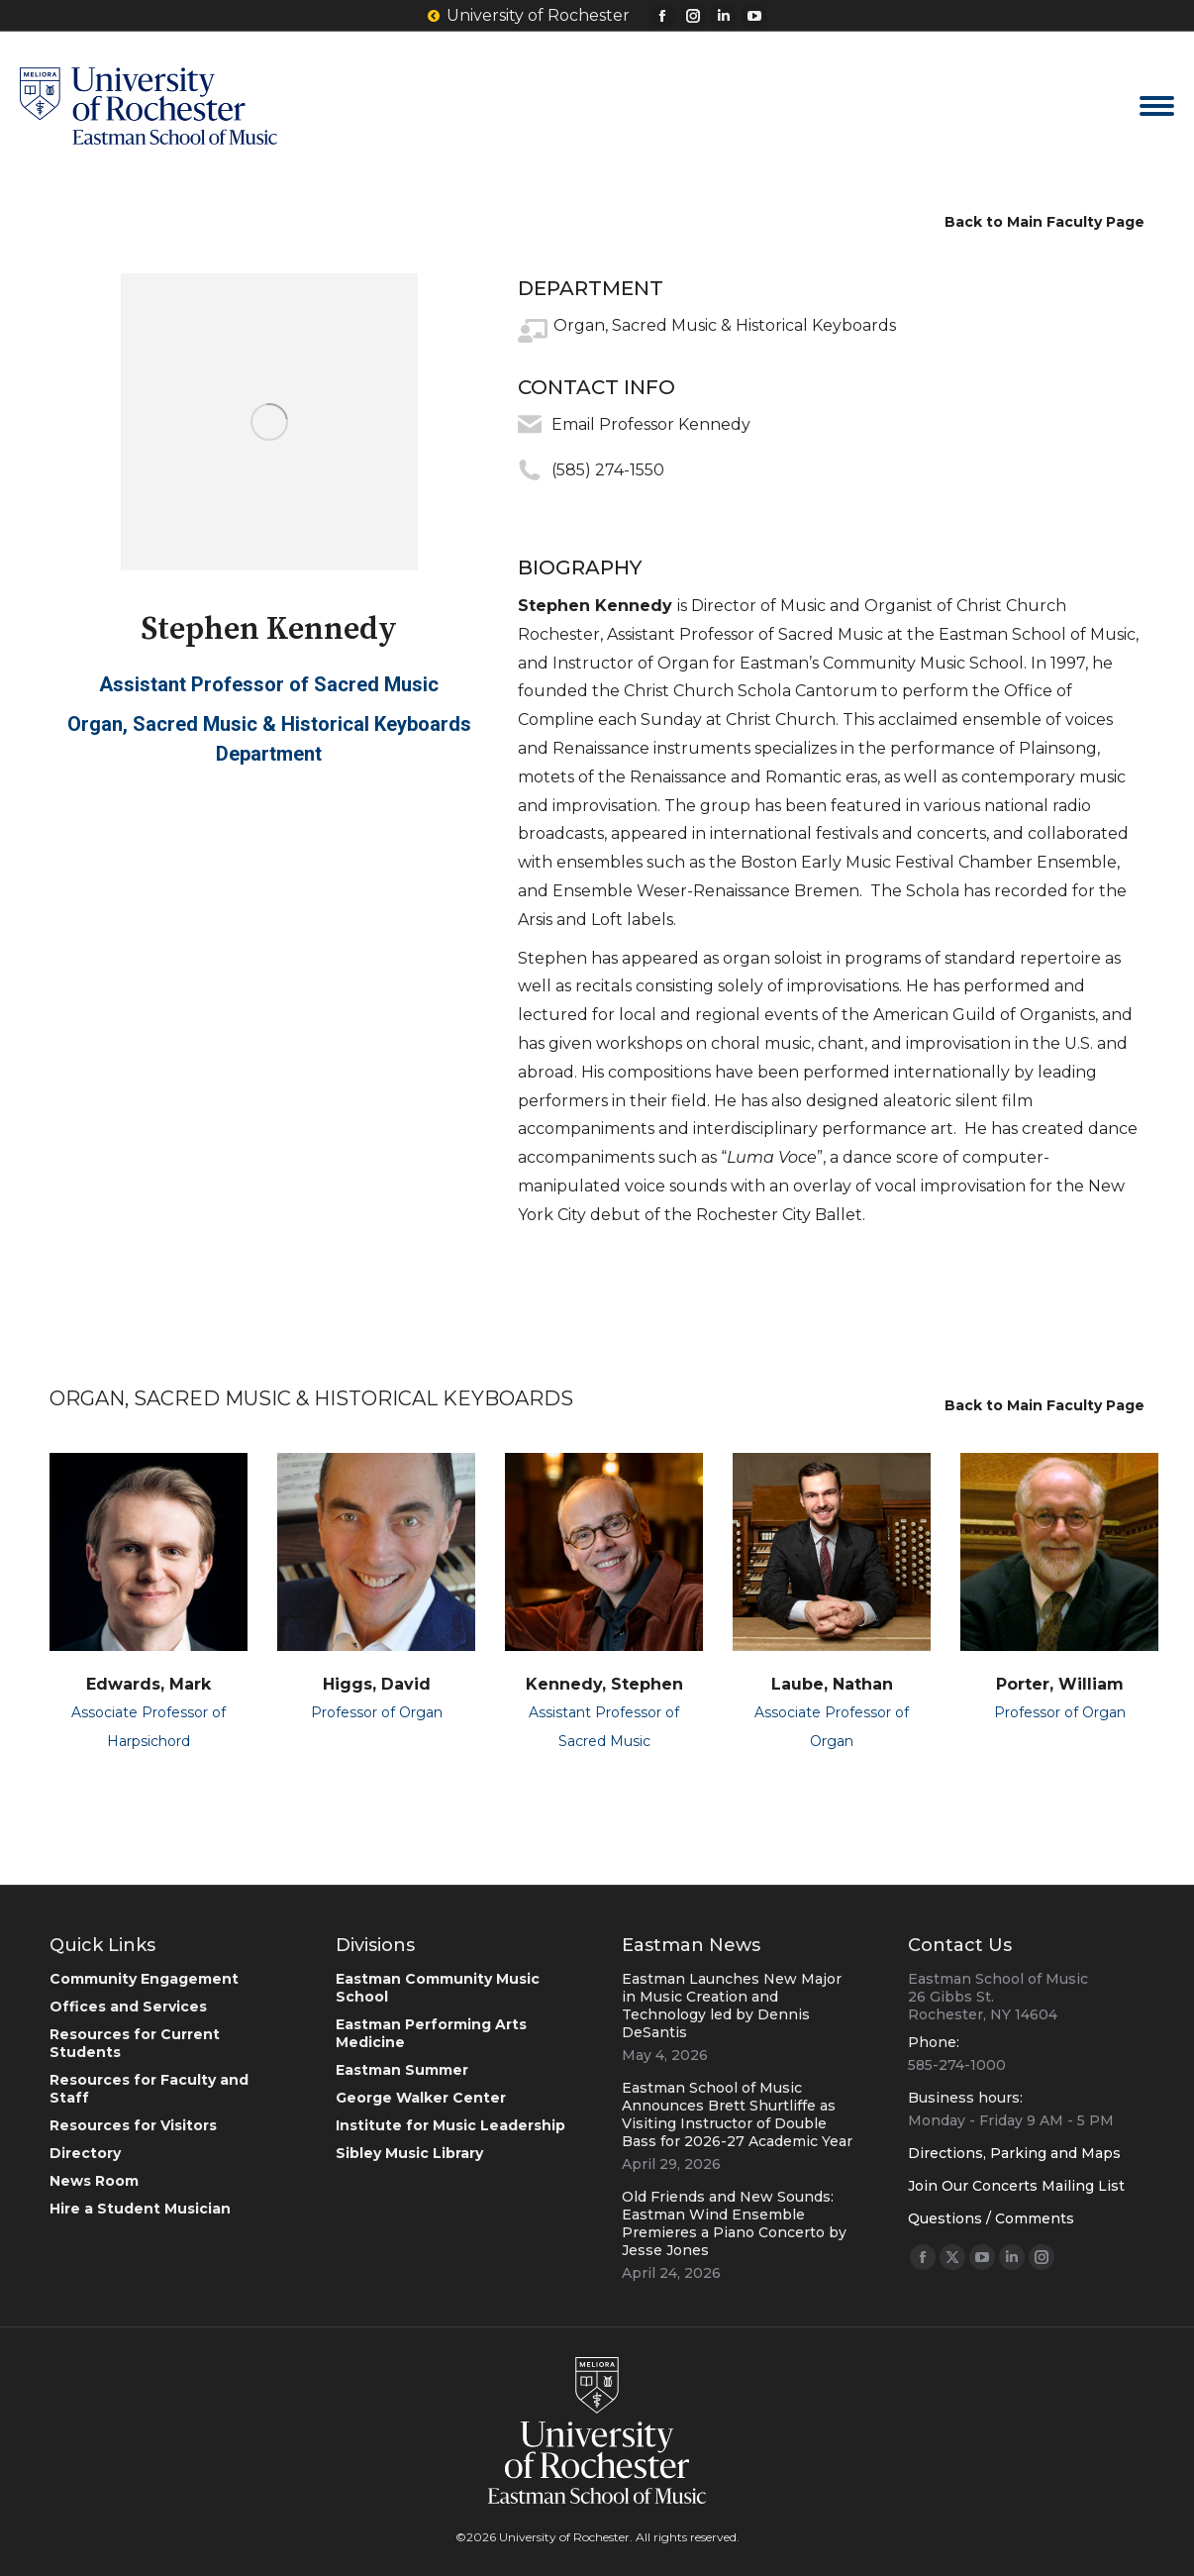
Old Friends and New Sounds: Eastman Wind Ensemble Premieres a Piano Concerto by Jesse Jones (734, 2223)
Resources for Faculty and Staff (149, 2089)
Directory (85, 2153)
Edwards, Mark (148, 1684)
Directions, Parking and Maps (1014, 2153)
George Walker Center (421, 2098)
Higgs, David (377, 1684)
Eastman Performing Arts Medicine (431, 2033)
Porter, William (1060, 1684)
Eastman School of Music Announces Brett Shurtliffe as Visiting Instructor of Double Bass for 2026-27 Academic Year (737, 2114)
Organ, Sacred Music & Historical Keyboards (724, 325)
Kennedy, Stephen (604, 1684)
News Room (94, 2181)
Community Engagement (144, 1979)
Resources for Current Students (135, 2043)
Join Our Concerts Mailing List (1016, 2186)
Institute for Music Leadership (450, 2125)
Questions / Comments (991, 2218)
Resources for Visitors (133, 2125)
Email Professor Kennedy (650, 424)
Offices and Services (128, 2006)
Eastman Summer (402, 2070)
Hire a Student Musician (140, 2208)
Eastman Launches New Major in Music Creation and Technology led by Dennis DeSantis (732, 2005)
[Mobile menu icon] (1157, 106)
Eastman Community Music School (438, 1988)
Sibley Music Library (409, 2153)
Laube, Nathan (832, 1684)
